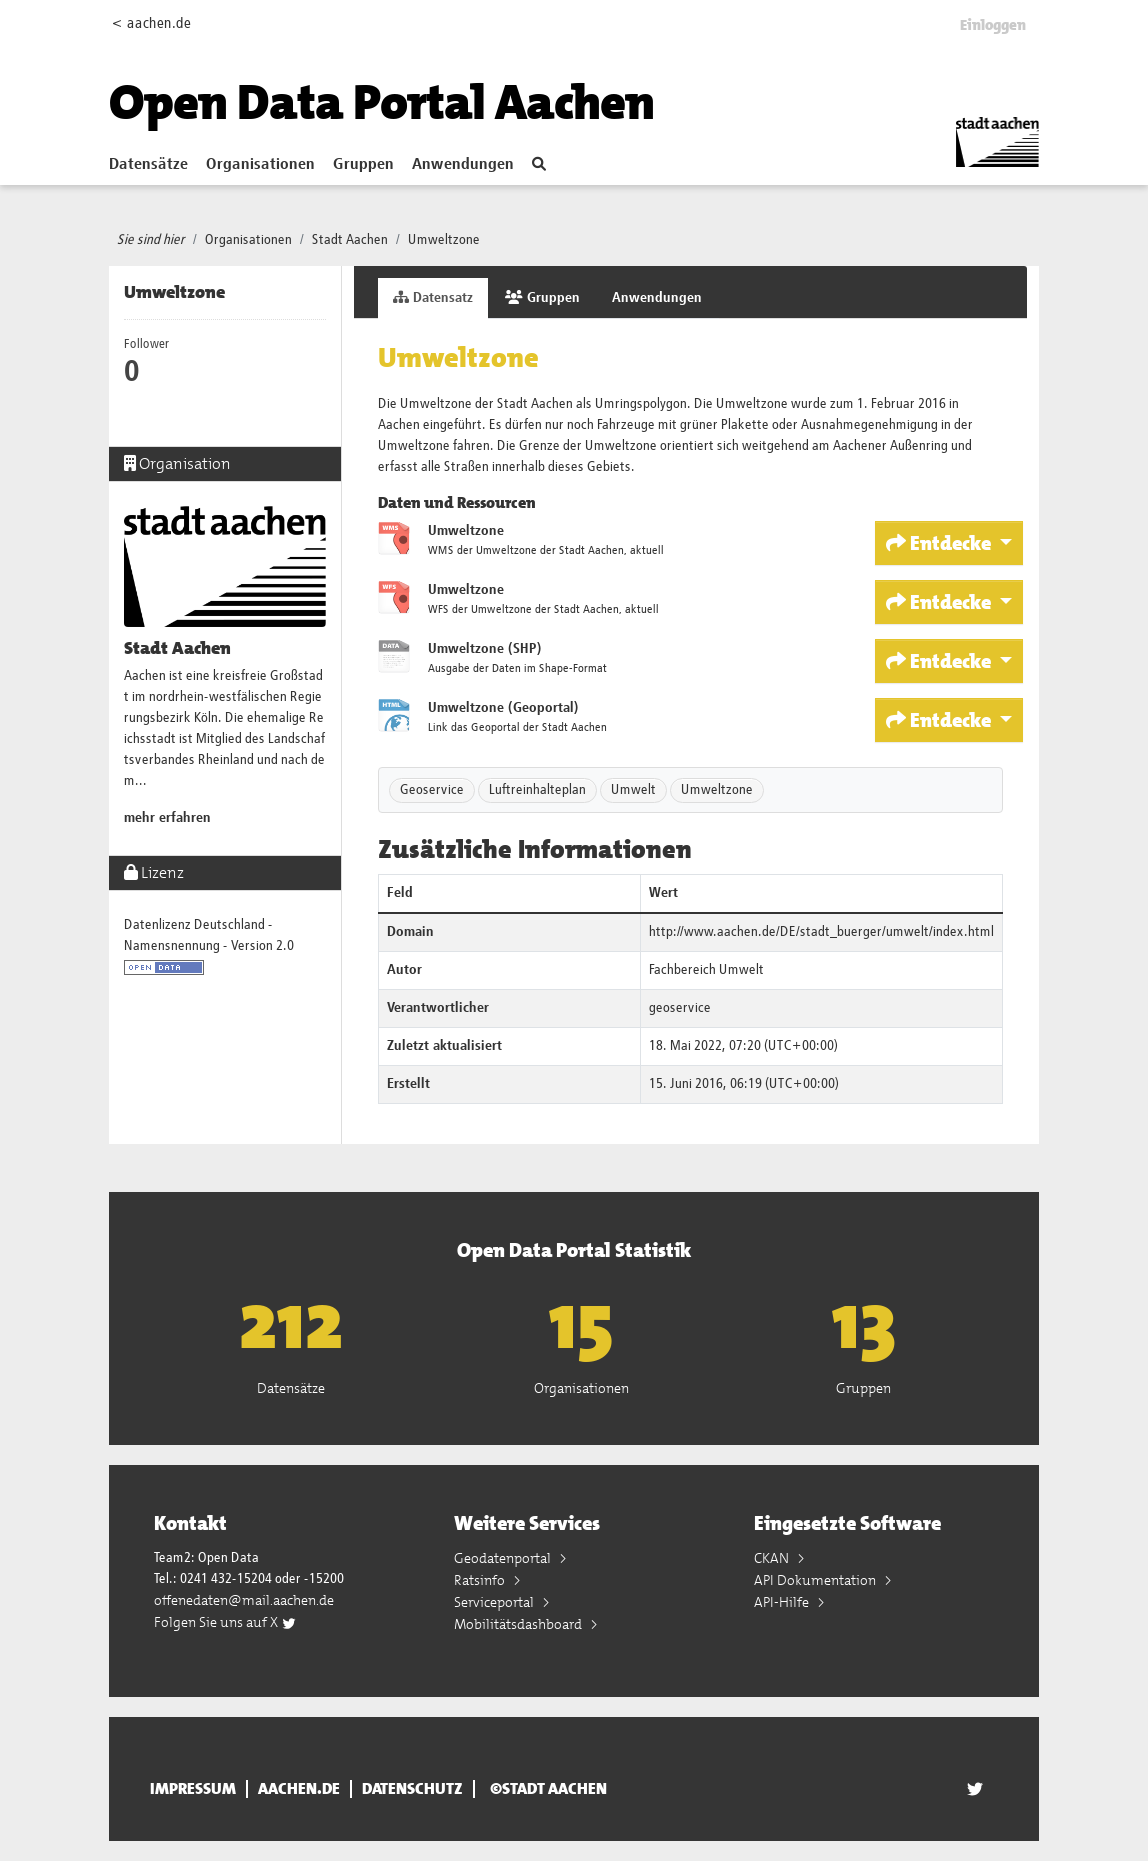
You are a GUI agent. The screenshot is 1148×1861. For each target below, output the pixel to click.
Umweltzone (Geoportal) (503, 708)
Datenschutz (412, 1789)
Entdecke (940, 543)
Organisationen (260, 165)
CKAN (773, 1558)
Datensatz (433, 297)
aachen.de (299, 1789)
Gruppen (363, 165)
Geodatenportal (504, 1558)
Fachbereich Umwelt (706, 970)
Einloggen (993, 25)
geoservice (680, 1008)
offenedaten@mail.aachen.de (244, 1600)
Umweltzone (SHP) (485, 649)
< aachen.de (151, 23)
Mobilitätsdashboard (519, 1624)
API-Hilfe (783, 1602)
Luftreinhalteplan (537, 790)
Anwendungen (463, 165)
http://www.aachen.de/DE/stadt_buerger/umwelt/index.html (821, 932)
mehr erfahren (167, 818)
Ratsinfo (481, 1580)
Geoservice (432, 790)
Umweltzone (444, 240)
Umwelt (633, 790)
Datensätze (148, 165)
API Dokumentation (816, 1580)
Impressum (193, 1789)
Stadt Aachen (350, 240)
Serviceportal (495, 1602)
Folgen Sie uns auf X (225, 1622)
